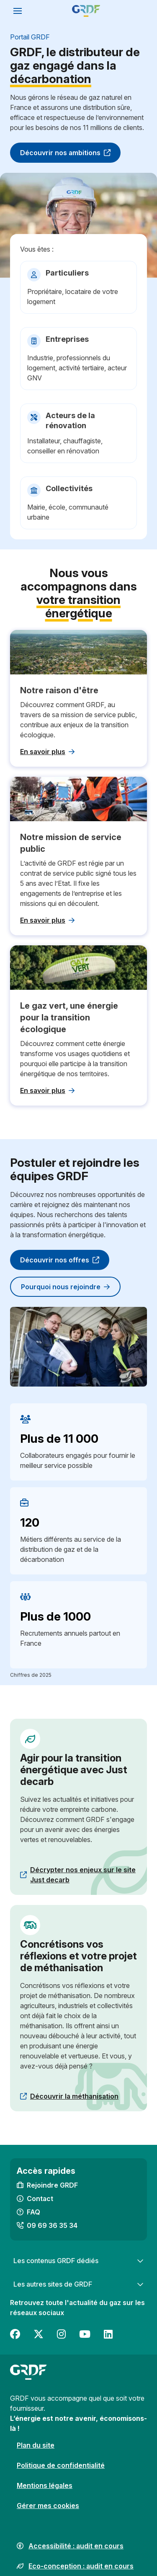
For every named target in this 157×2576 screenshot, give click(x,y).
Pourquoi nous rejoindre (65, 1287)
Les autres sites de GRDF (78, 2284)
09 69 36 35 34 (52, 2225)
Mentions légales (44, 2485)
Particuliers (67, 272)
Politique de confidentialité (61, 2465)
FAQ (33, 2212)
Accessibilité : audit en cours (76, 2546)
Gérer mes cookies (48, 2505)
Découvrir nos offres (59, 1260)
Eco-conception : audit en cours (81, 2566)
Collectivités (69, 488)
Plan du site (35, 2445)
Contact (40, 2198)
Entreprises (67, 339)
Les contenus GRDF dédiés (78, 2260)
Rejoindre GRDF (52, 2185)
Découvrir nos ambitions (65, 152)
